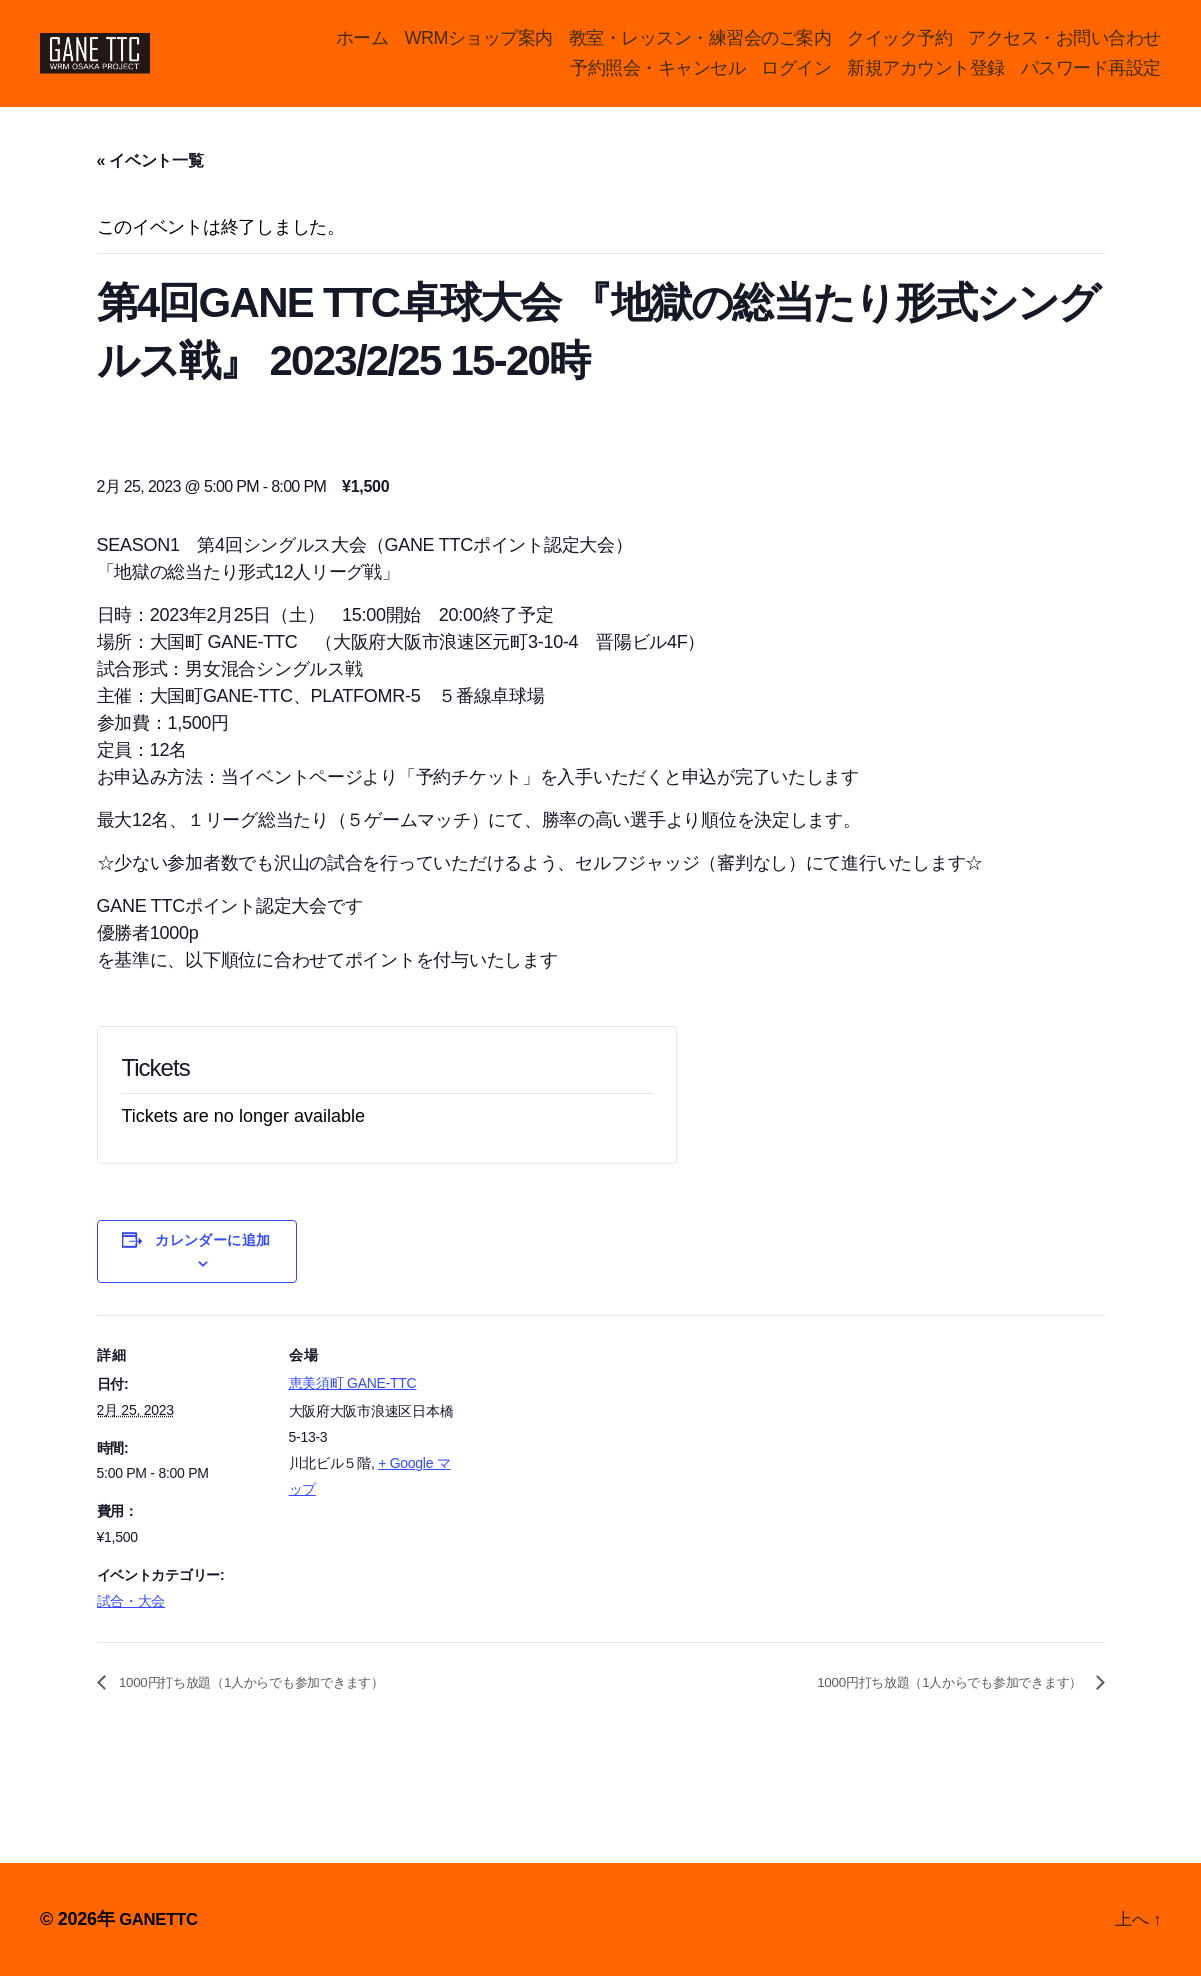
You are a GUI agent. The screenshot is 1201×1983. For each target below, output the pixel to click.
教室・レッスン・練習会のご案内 (700, 41)
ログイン (796, 71)
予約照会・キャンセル (657, 71)
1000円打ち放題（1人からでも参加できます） (281, 1689)
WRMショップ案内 (478, 41)
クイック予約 (899, 41)
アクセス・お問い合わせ (1064, 41)
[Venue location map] (586, 1460)
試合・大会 (131, 1608)
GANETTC (161, 1926)
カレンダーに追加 (213, 1247)
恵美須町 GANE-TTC (353, 1390)
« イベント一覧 (150, 167)
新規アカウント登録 (926, 71)
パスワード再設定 (1091, 71)
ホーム (362, 41)
